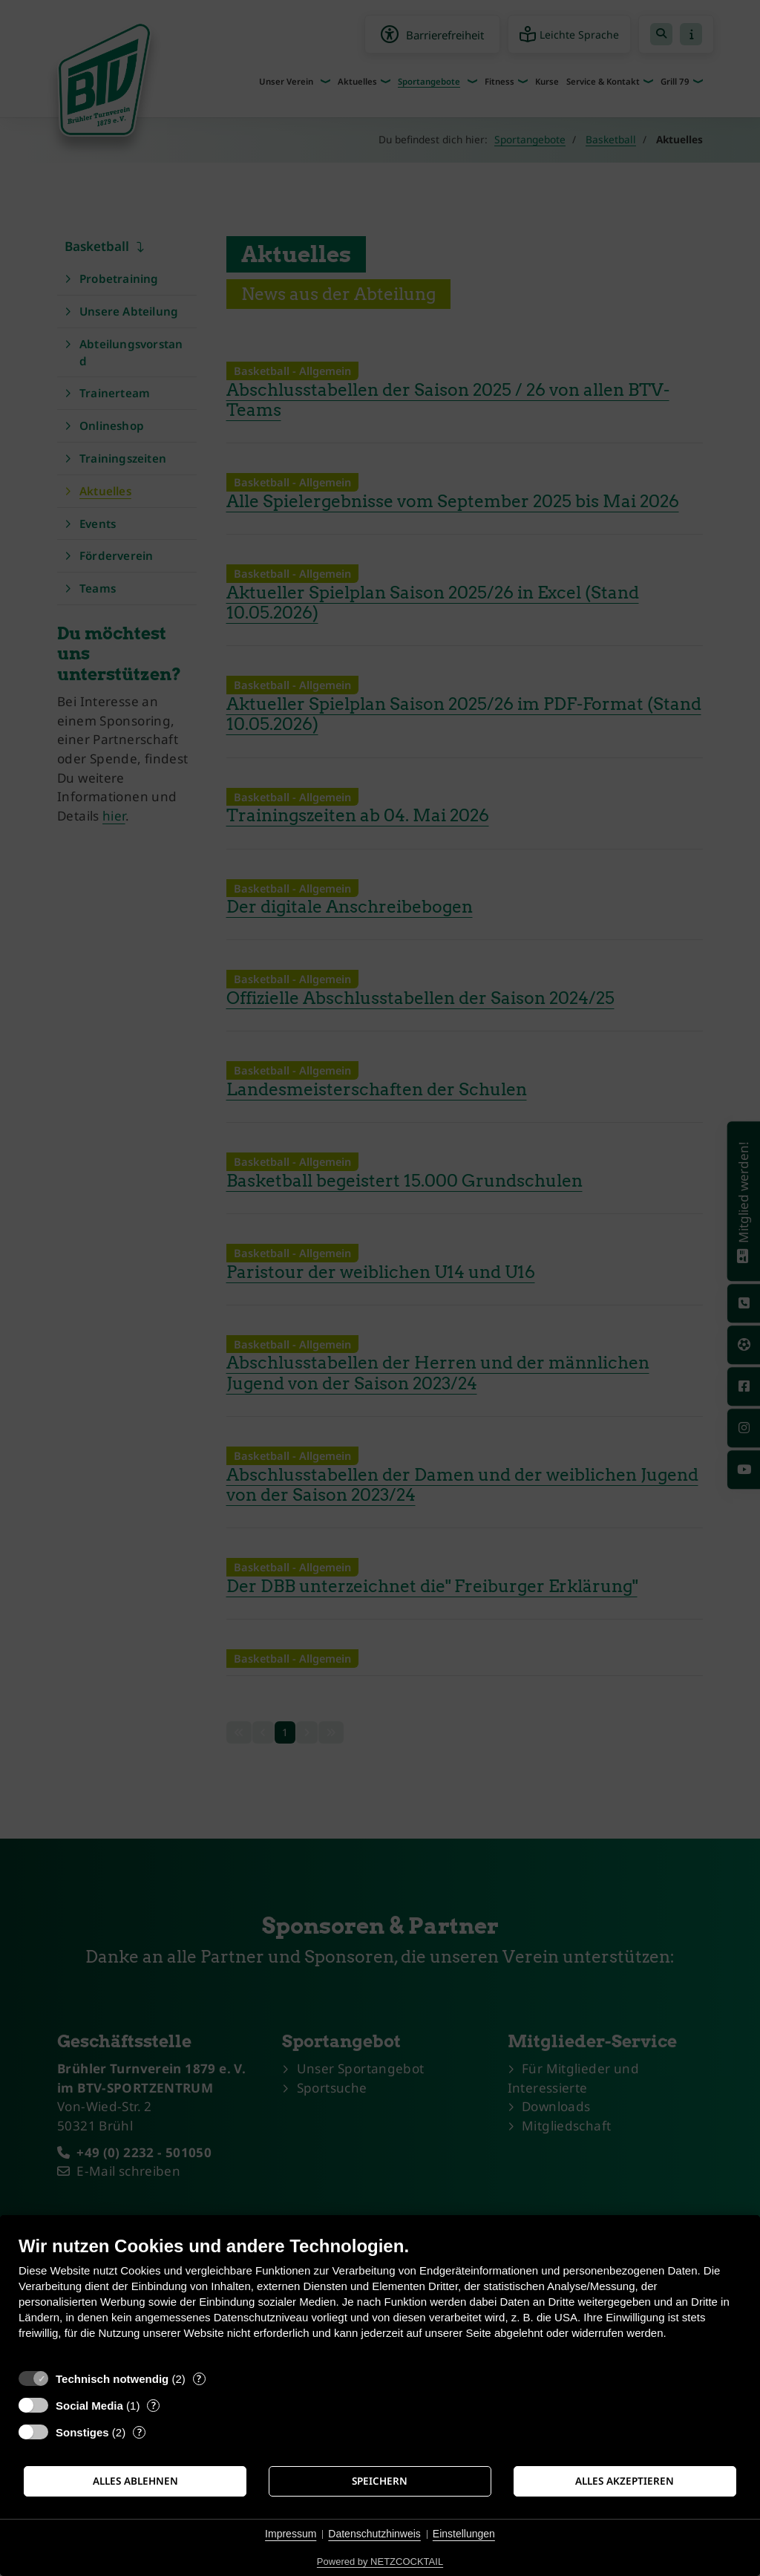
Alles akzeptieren (624, 2481)
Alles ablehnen (135, 2481)
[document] (380, 2298)
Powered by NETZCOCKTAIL (380, 2561)
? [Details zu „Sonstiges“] (139, 2432)
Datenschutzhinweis (374, 2534)
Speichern (379, 2481)
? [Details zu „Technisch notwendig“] (199, 2379)
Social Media (89, 2405)
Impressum (290, 2534)
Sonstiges (82, 2432)
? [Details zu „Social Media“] (153, 2405)
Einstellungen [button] (464, 2534)
